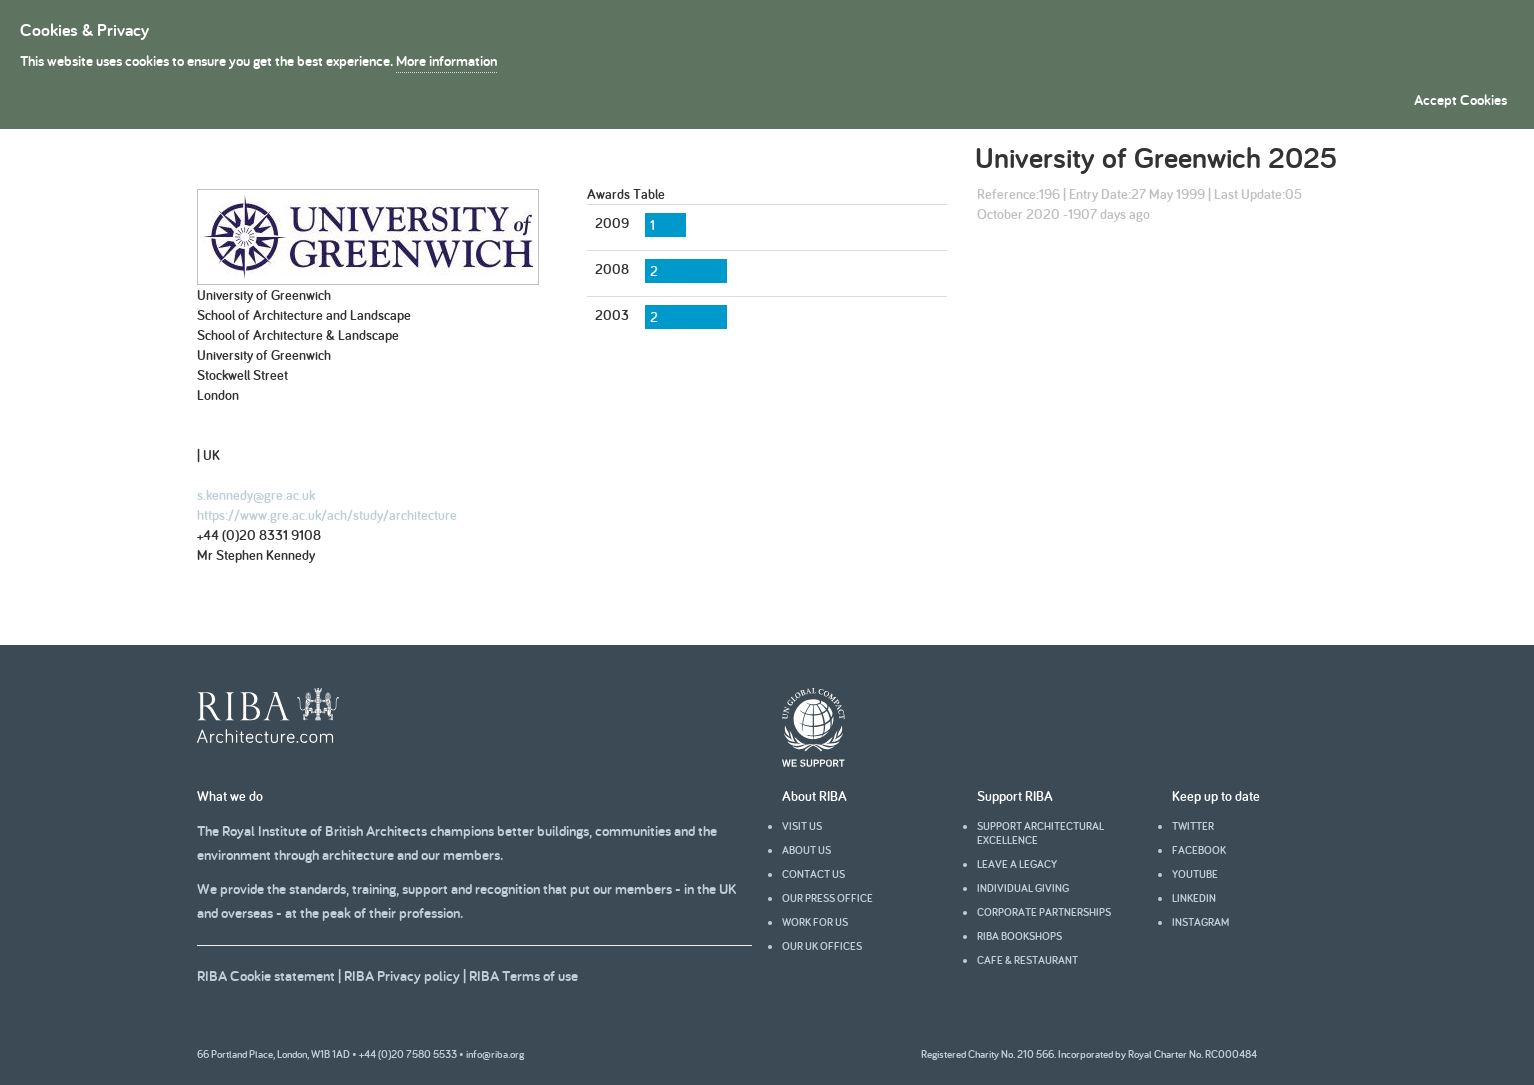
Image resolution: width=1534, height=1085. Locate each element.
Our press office (827, 898)
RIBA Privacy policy (402, 975)
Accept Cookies (1460, 99)
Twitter (1193, 826)
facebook (1199, 850)
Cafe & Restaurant (1027, 960)
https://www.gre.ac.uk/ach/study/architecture (327, 515)
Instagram (1200, 922)
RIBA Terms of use (523, 975)
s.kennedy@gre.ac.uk (256, 495)
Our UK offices (822, 946)
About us (806, 850)
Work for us (815, 922)
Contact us (813, 874)
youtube (1195, 874)
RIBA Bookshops (1019, 936)
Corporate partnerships (1044, 912)
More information (446, 60)
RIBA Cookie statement (266, 975)
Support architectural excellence (1040, 833)
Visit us (802, 826)
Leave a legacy (1017, 864)
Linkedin (1194, 898)
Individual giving (1023, 888)
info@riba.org (495, 1054)
